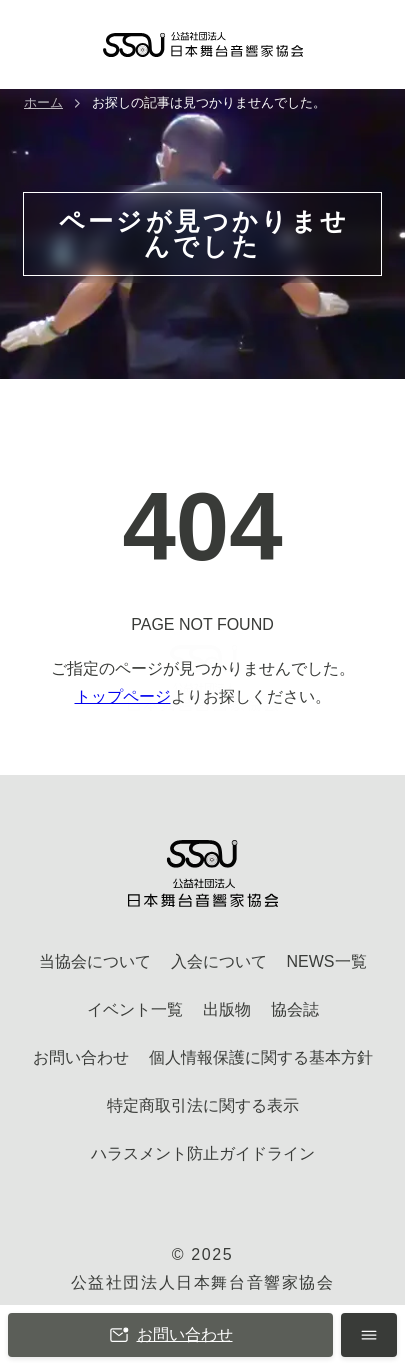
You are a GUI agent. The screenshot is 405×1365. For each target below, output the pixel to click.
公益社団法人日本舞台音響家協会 (203, 1282)
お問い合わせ (171, 1335)
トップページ (123, 696)
